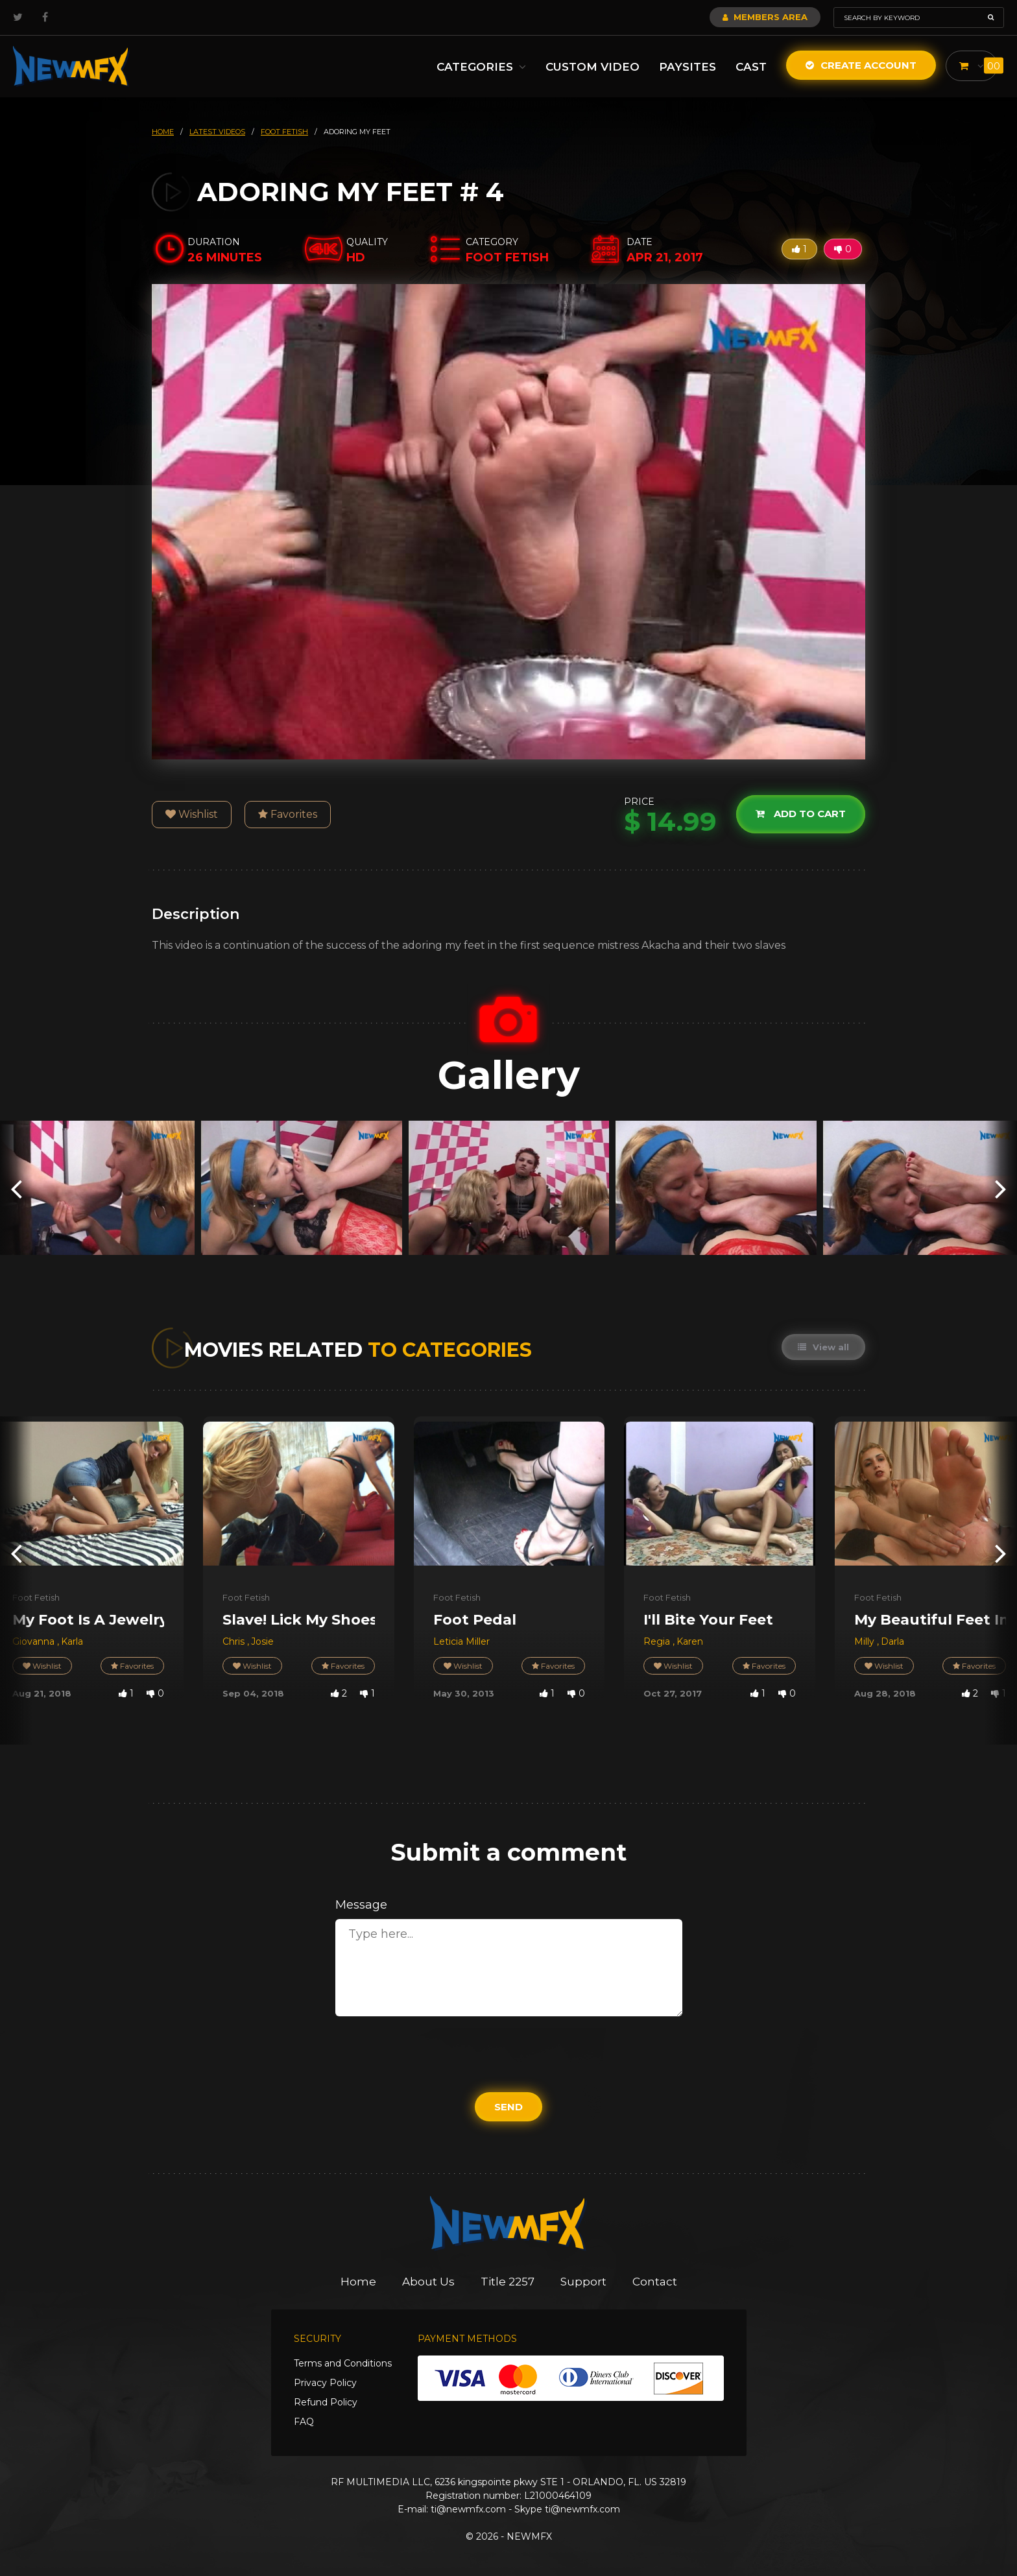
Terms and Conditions (343, 2363)
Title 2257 (507, 2281)
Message (361, 1905)
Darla (892, 1641)
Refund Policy (325, 2402)
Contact (654, 2281)
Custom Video (592, 66)
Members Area (765, 17)
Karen (689, 1641)
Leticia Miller (461, 1641)
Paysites (687, 66)
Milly (865, 1641)
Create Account (861, 65)
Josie (262, 1641)
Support (583, 2281)
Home (358, 2281)
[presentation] (16, 1187)
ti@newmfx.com (468, 2509)
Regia (658, 1641)
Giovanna (34, 1641)
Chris (234, 1641)
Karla (72, 1641)
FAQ (304, 2421)
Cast (751, 66)
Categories (481, 66)
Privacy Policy (325, 2383)
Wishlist (191, 814)
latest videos (217, 131)
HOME (163, 131)
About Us (428, 2281)
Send (508, 2107)
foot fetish (284, 131)
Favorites (287, 814)
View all (823, 1347)
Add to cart (801, 813)
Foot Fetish (36, 1597)
